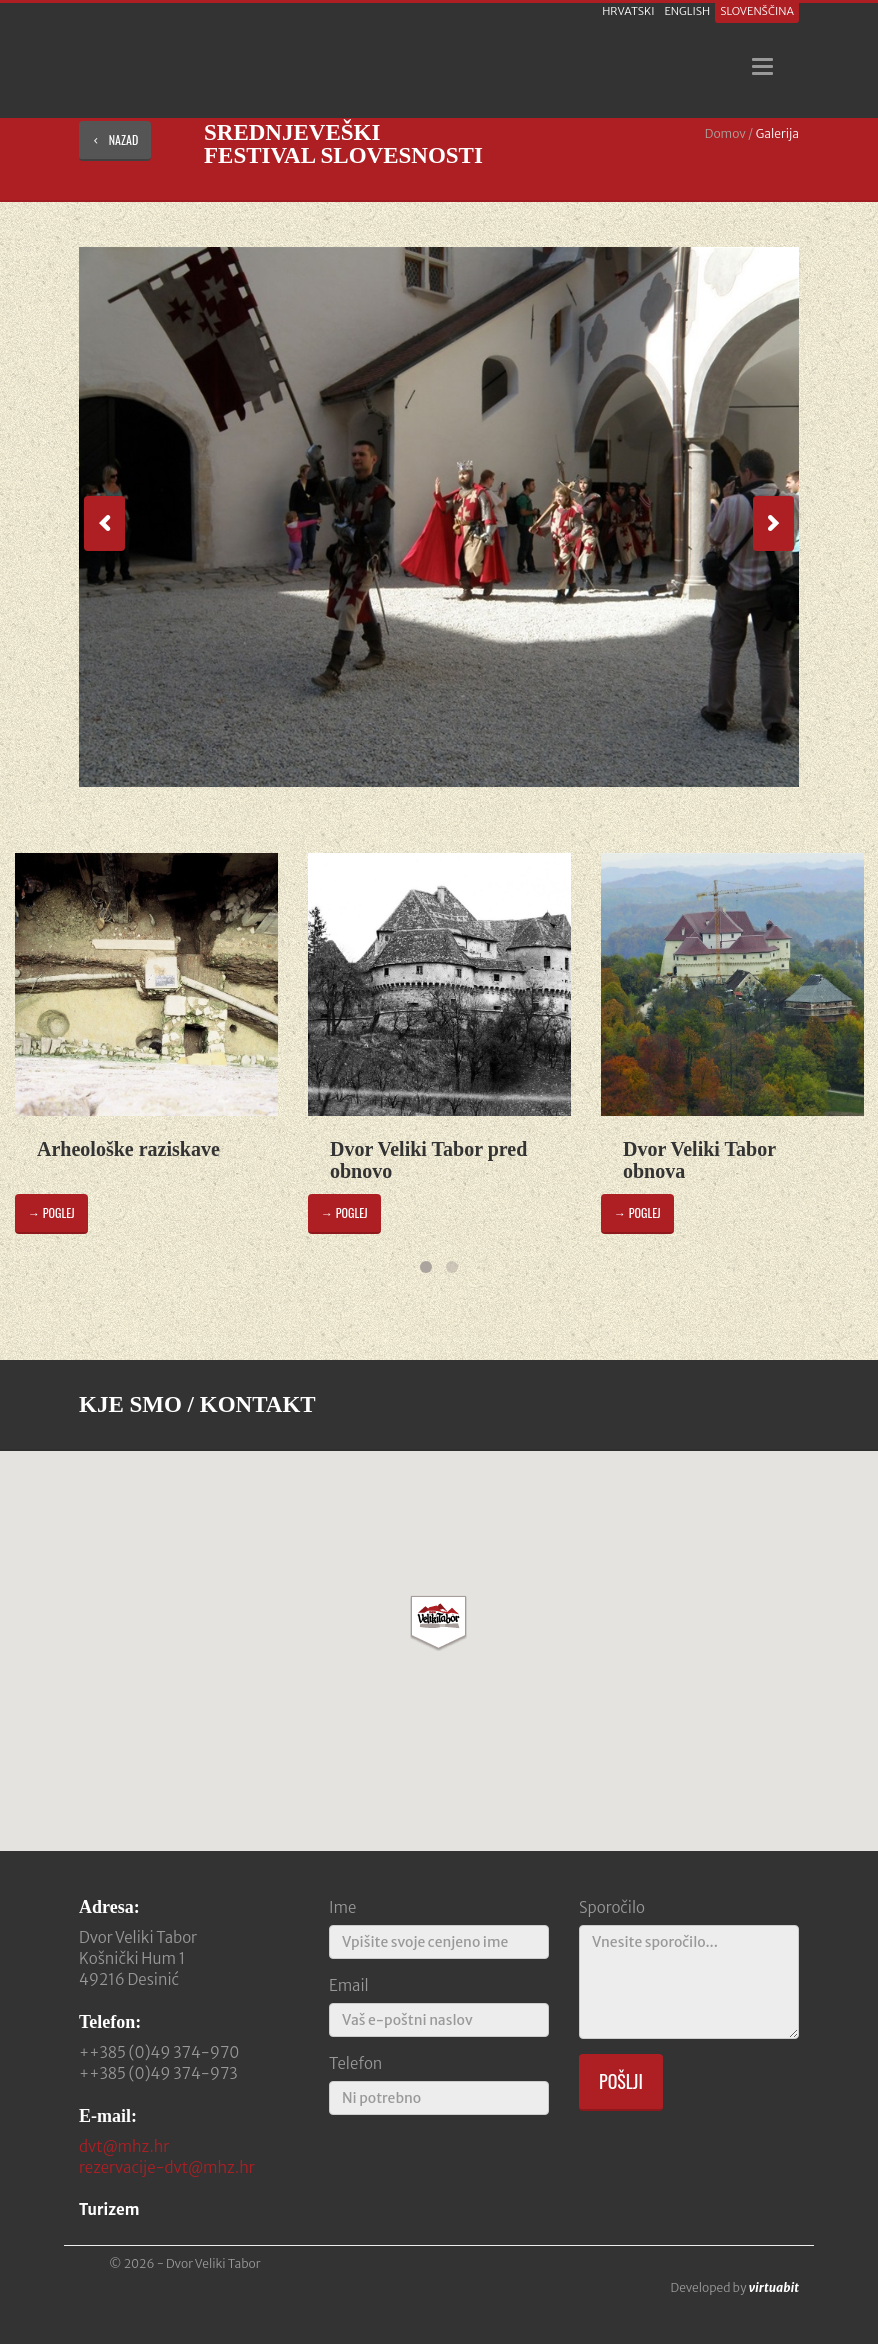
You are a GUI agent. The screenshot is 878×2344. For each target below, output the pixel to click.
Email (349, 1985)
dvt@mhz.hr (124, 2146)
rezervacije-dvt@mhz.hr (167, 2167)
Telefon (355, 2063)
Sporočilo (612, 1907)
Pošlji (621, 2081)
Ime (342, 1907)
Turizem (109, 2209)
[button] (438, 1623)
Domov (725, 133)
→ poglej (51, 1212)
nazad (115, 139)
